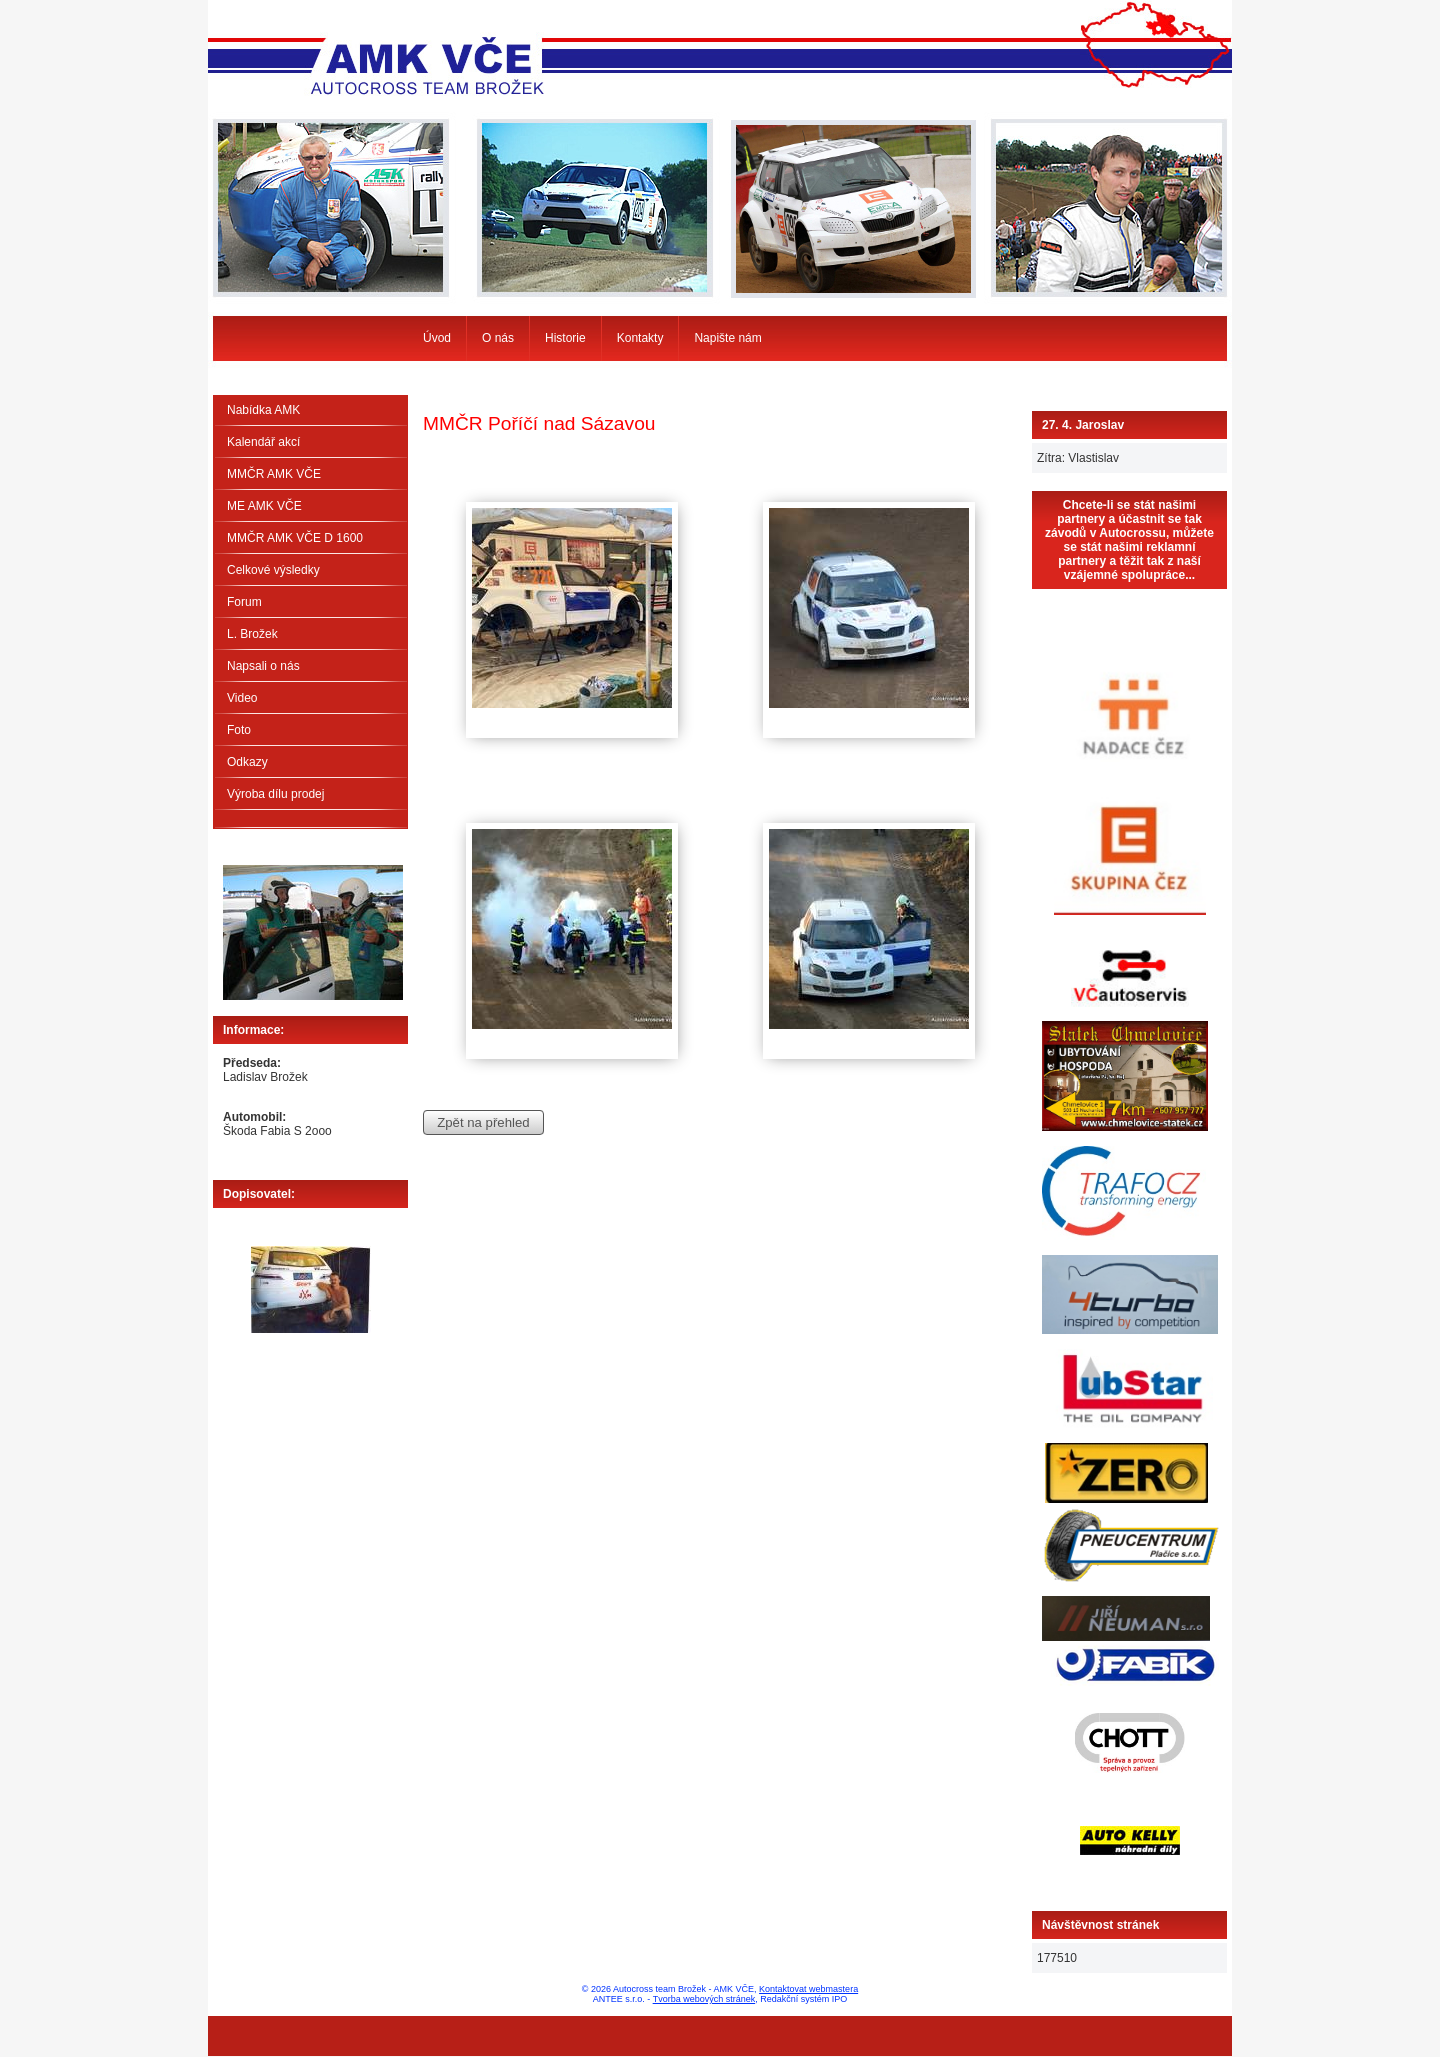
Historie (565, 338)
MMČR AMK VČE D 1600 (295, 538)
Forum (244, 602)
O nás (498, 338)
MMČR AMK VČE (274, 474)
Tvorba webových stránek (704, 1999)
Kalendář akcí (263, 442)
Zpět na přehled (483, 1122)
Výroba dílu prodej (275, 794)
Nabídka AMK (263, 410)
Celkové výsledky (273, 570)
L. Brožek (252, 634)
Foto (239, 730)
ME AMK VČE (264, 506)
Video (242, 698)
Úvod (437, 338)
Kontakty (640, 338)
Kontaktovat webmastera (808, 1989)
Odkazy (247, 762)
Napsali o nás (263, 666)
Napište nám (727, 338)
